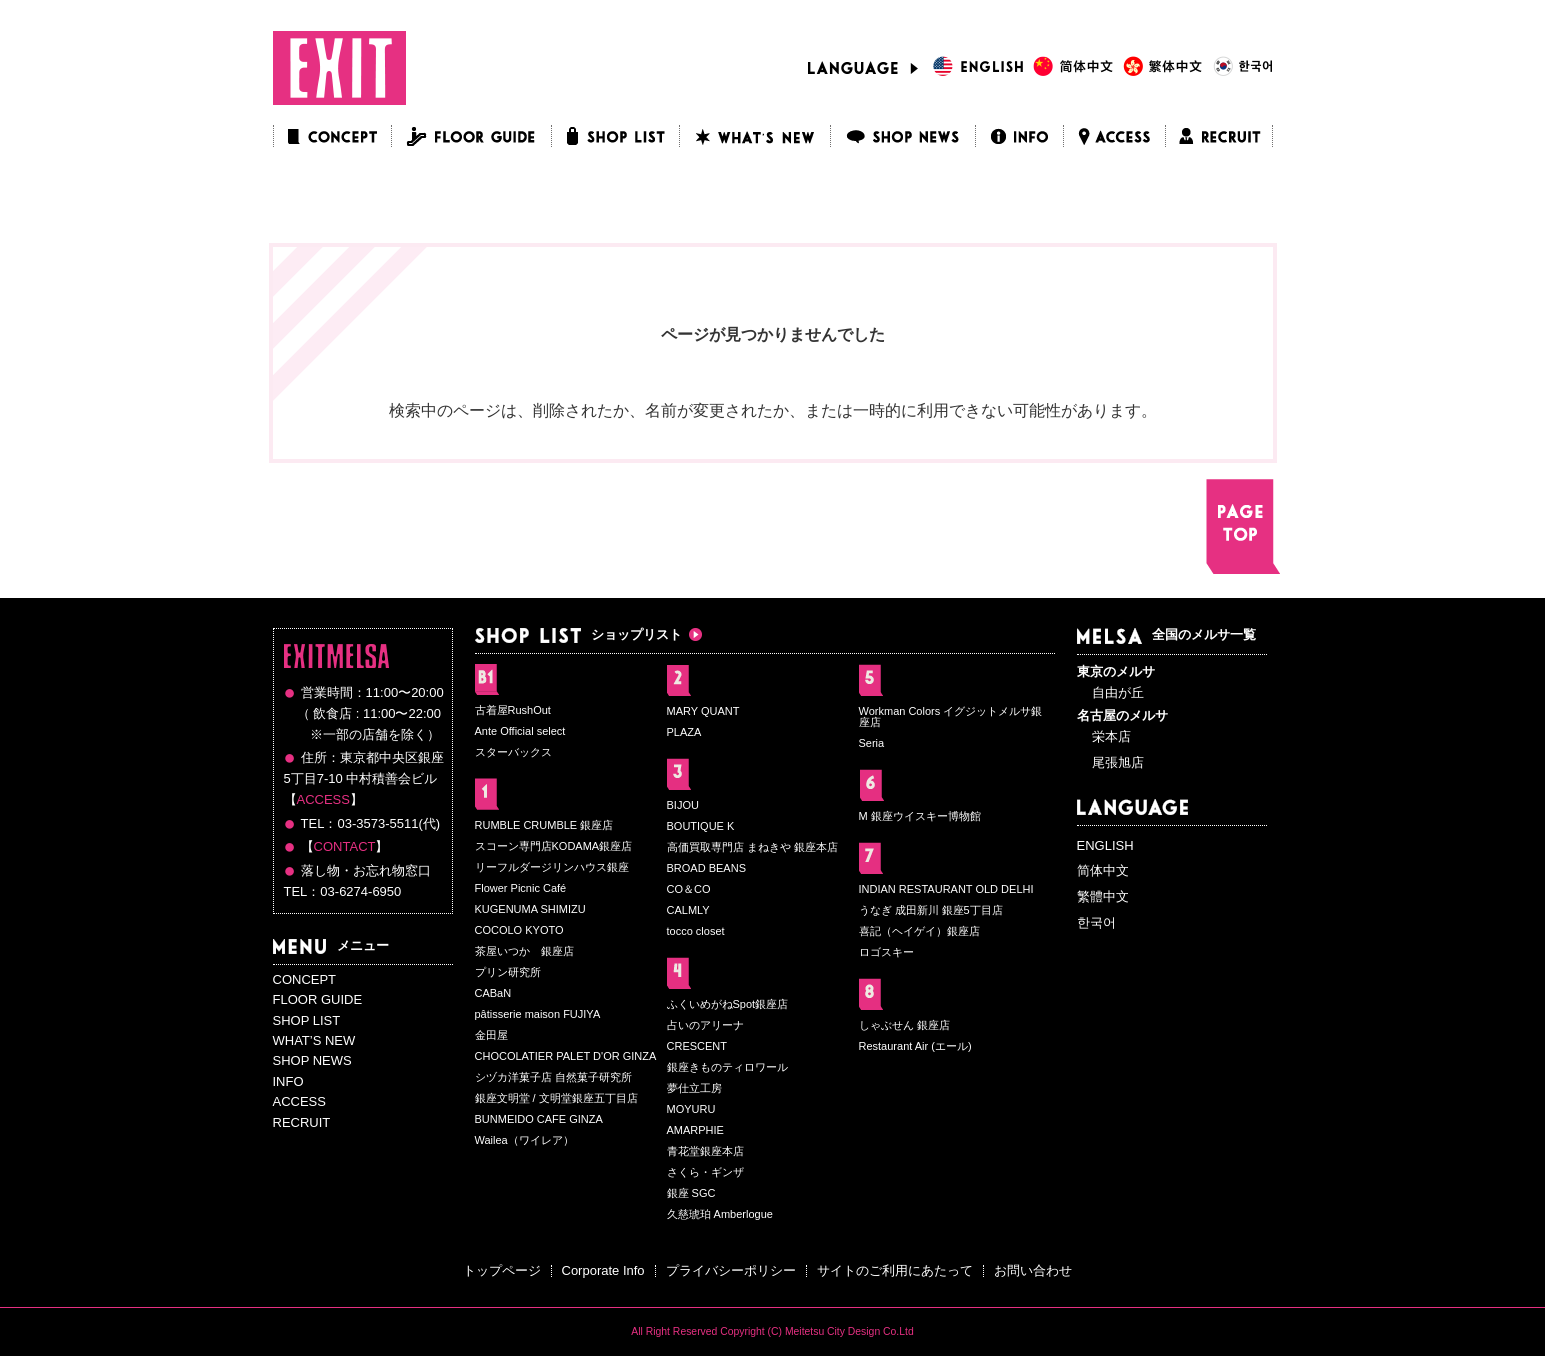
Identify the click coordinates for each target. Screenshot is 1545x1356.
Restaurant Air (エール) (915, 1046)
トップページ (502, 1270)
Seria (872, 743)
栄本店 (1111, 736)
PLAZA (684, 732)
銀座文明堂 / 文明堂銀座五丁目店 (556, 1098)
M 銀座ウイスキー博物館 (920, 816)
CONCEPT (305, 979)
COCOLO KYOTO (519, 930)
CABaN (493, 993)
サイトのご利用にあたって (895, 1270)
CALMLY (688, 910)
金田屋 (491, 1035)
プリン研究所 (508, 972)
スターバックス (513, 752)
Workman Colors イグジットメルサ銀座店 (951, 716)
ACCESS (323, 799)
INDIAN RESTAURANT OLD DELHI (946, 889)
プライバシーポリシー (731, 1270)
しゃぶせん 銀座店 (904, 1025)
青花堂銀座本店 (705, 1151)
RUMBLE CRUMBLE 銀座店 (544, 825)
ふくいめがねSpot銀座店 (728, 1004)
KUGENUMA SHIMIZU (530, 909)
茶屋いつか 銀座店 (524, 951)
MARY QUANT (703, 711)
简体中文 (1103, 870)
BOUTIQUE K (701, 826)
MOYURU (691, 1109)
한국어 (1096, 922)
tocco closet (696, 931)
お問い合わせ (1033, 1270)
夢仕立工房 (694, 1088)
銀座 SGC (691, 1193)
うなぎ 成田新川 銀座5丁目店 (931, 910)
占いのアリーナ (705, 1025)
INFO (288, 1081)
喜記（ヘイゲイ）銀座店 (919, 931)
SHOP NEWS (312, 1060)
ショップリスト (578, 634)
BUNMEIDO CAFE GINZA (539, 1119)
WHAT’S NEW (314, 1040)
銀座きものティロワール (727, 1067)
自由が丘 (1118, 692)
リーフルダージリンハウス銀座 (552, 867)
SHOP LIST (307, 1020)
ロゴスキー (886, 952)
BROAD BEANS (706, 868)
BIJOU (683, 805)
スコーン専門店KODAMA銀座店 (554, 846)
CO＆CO (689, 889)
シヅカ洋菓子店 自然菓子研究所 (553, 1077)
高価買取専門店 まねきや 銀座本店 (752, 847)
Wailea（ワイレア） (524, 1140)
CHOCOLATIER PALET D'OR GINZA (566, 1056)
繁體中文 (1103, 896)
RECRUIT (302, 1122)
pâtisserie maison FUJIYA (538, 1014)
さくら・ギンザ (705, 1172)
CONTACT (345, 846)
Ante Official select (520, 731)
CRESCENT (697, 1046)
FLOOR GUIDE (318, 999)
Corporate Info (603, 1270)
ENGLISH (1105, 845)
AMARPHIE (695, 1130)
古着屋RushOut (513, 710)
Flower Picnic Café (521, 888)
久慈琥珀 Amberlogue (720, 1214)
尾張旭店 (1118, 762)
